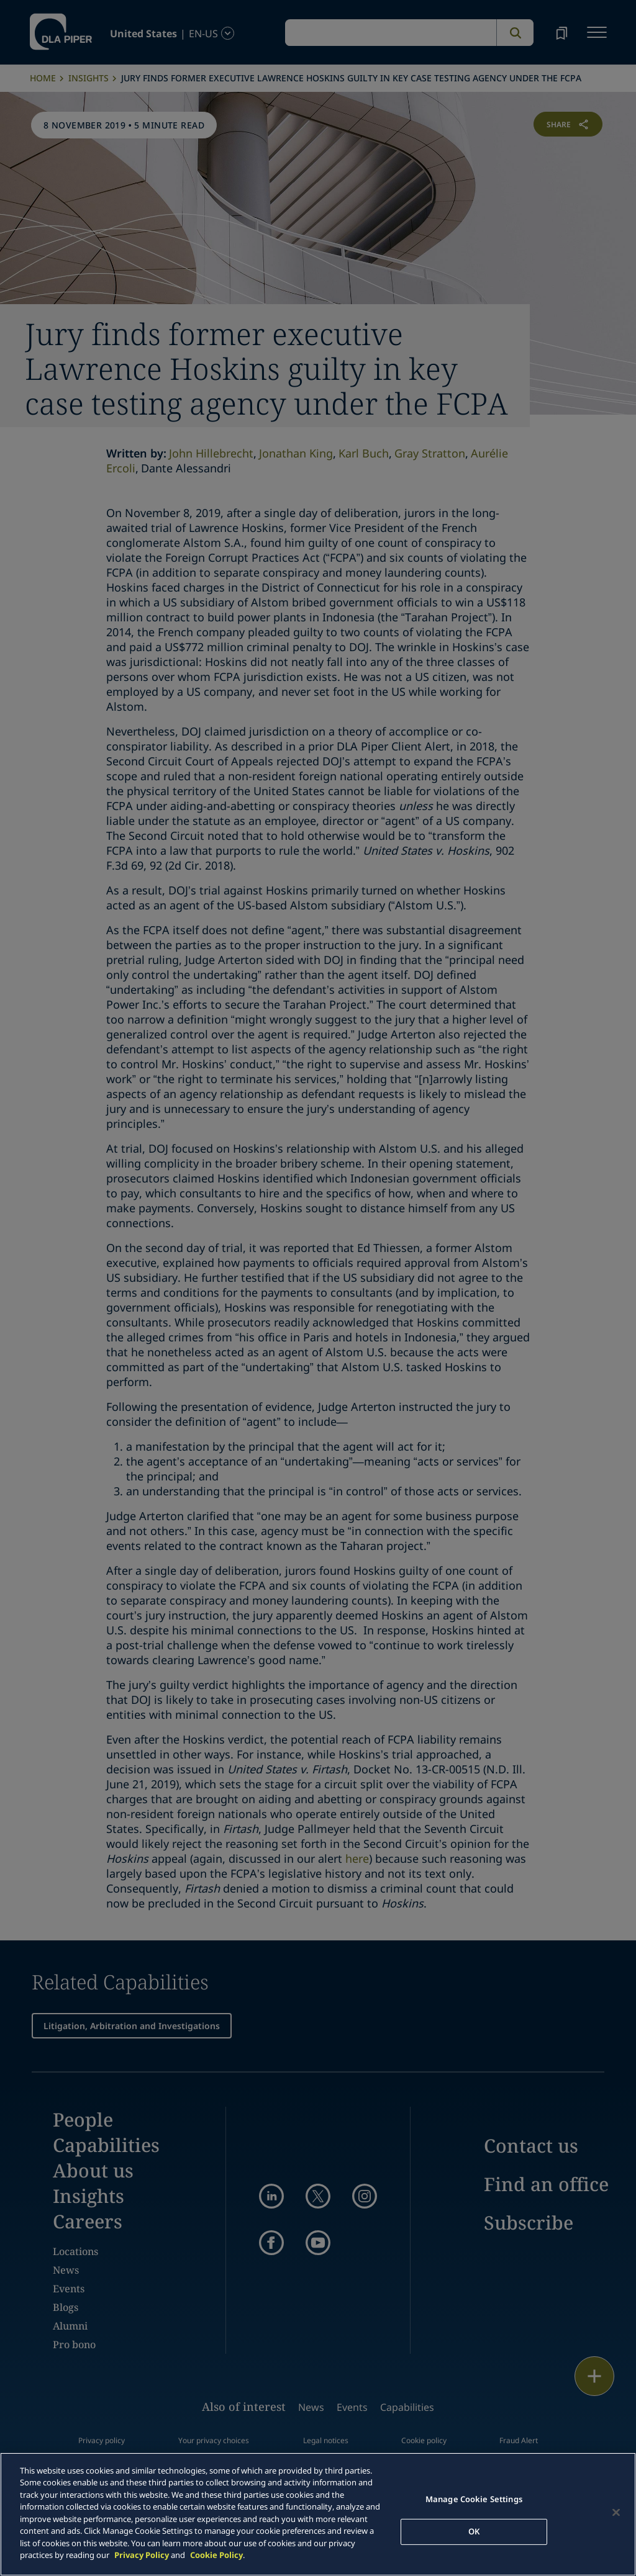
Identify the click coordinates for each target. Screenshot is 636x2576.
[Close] (616, 2512)
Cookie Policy (216, 2554)
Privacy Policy (141, 2554)
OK (473, 2531)
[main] (318, 2514)
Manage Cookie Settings (473, 2499)
